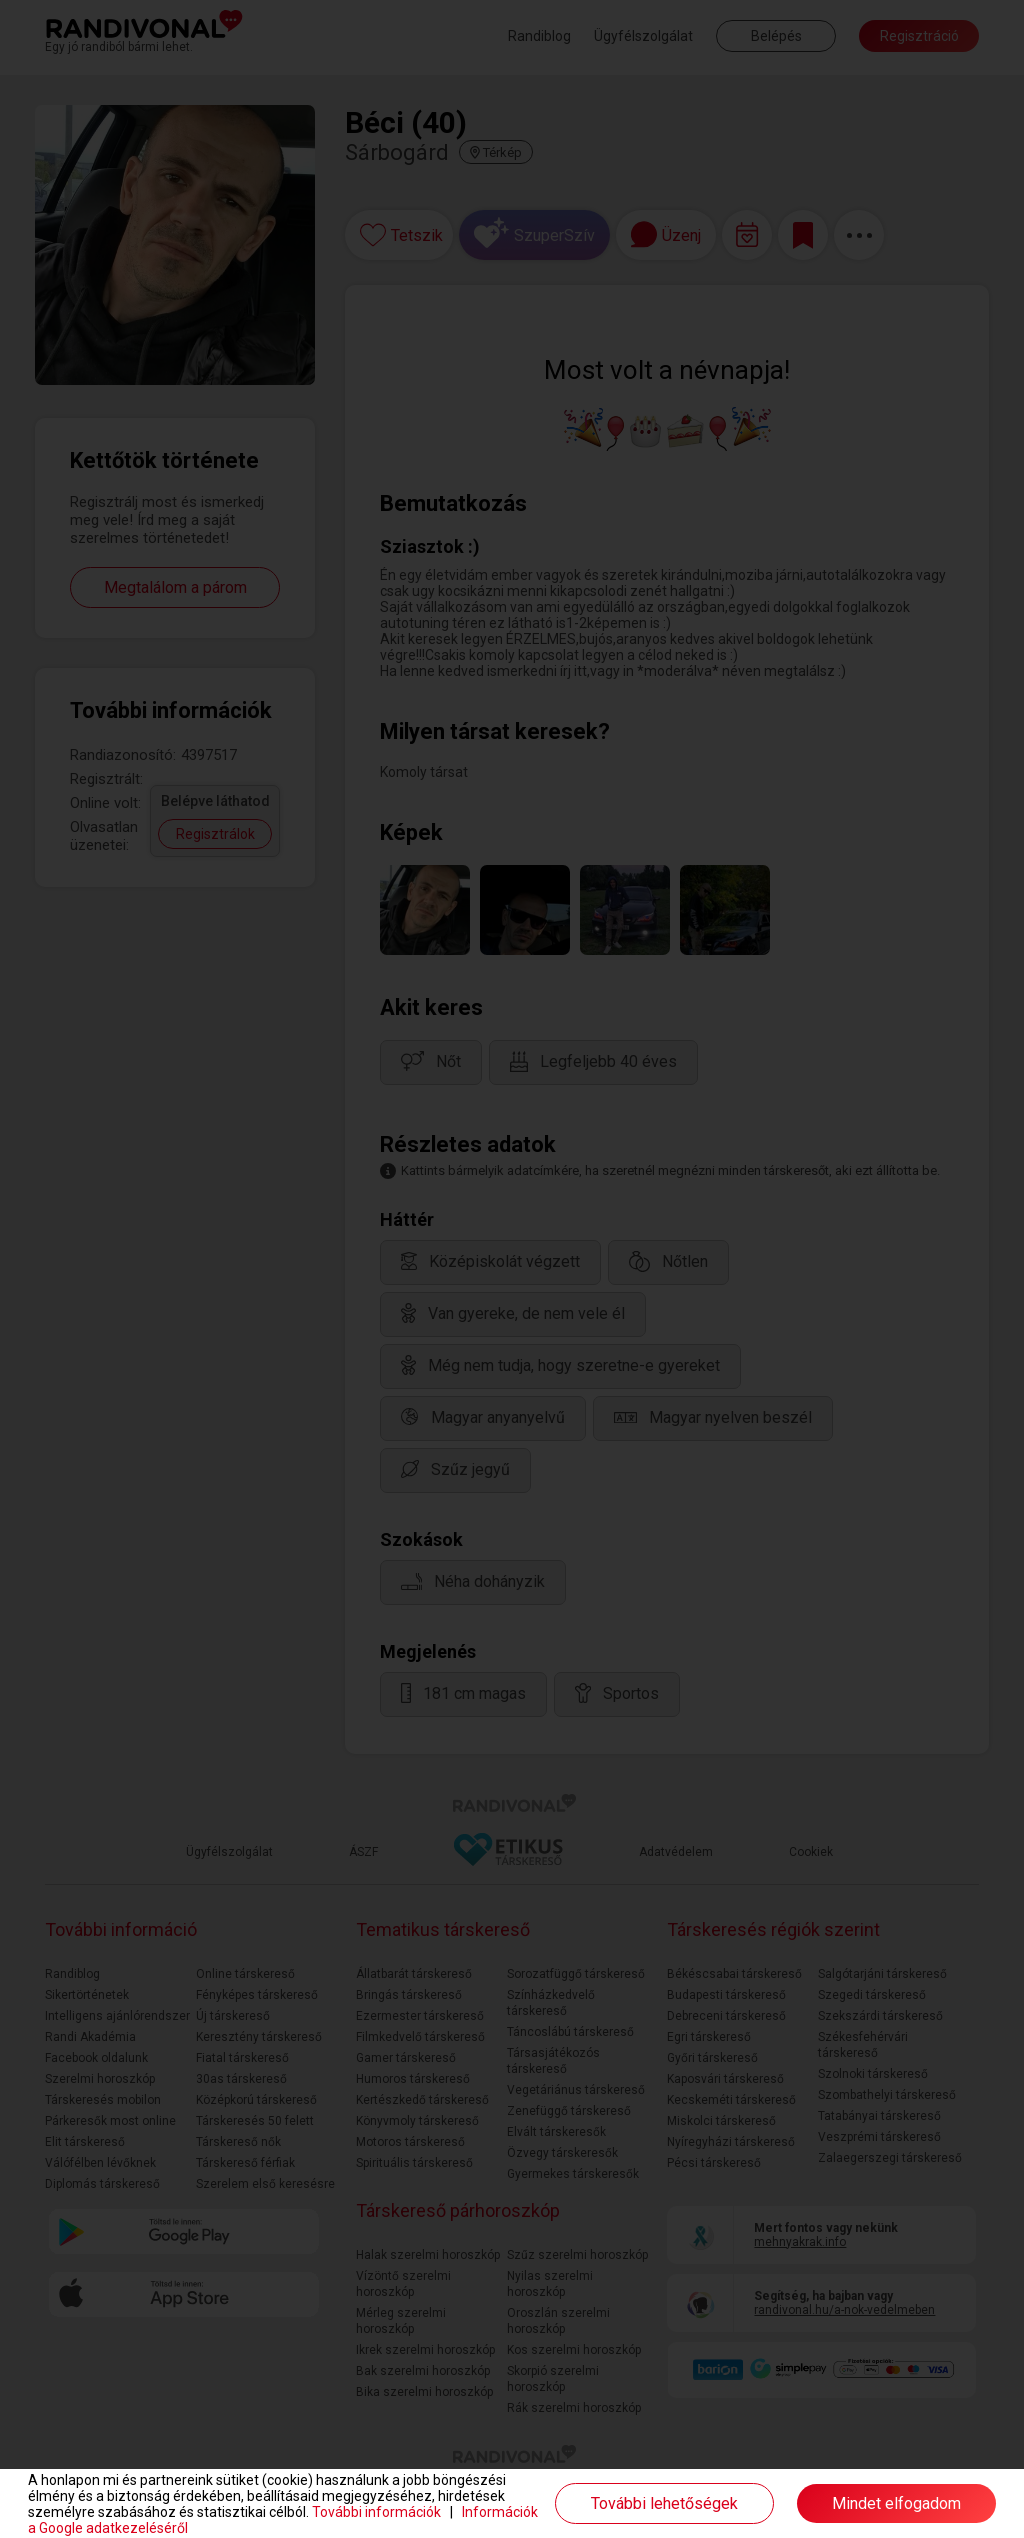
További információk (376, 2512)
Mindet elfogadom (896, 2503)
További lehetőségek (664, 2503)
